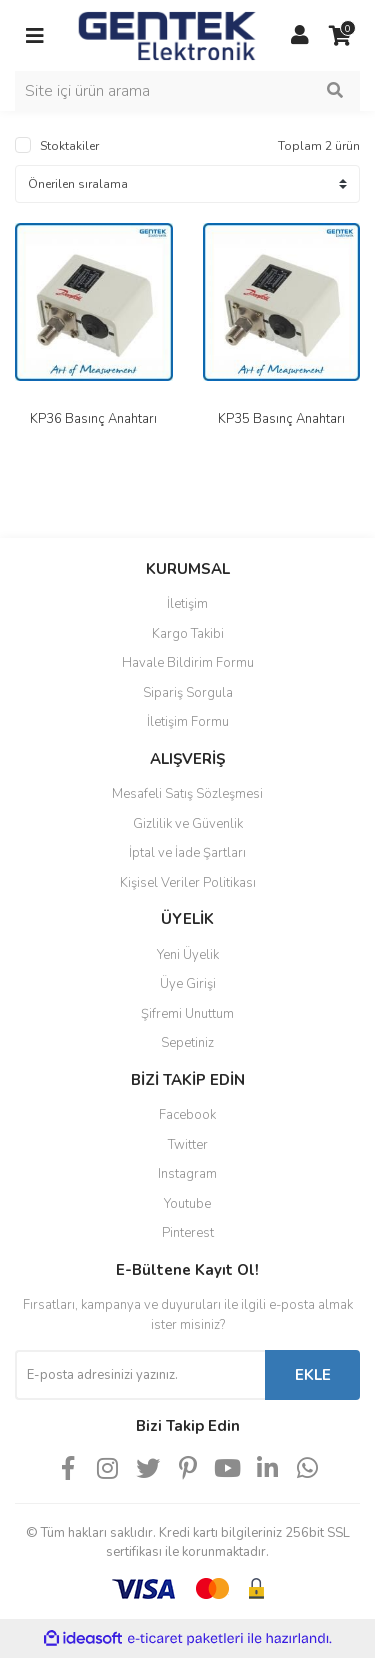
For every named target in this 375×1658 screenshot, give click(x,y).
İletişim (187, 604)
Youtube (187, 1204)
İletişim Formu (188, 722)
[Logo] (167, 34)
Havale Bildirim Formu (188, 663)
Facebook (187, 1115)
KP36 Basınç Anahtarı (93, 419)
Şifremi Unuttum (187, 1014)
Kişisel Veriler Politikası (188, 883)
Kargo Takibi (188, 634)
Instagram (187, 1174)
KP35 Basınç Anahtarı (281, 419)
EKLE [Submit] (313, 1375)
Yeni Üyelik (188, 955)
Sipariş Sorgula (188, 693)
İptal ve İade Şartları (187, 853)
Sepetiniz (187, 1043)
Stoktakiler (69, 146)
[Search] (187, 91)
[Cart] (340, 36)
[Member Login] (300, 36)
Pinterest (188, 1233)
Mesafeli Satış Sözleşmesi (187, 794)
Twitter (188, 1145)
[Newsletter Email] (140, 1375)
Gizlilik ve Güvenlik (188, 824)
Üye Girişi (188, 984)
